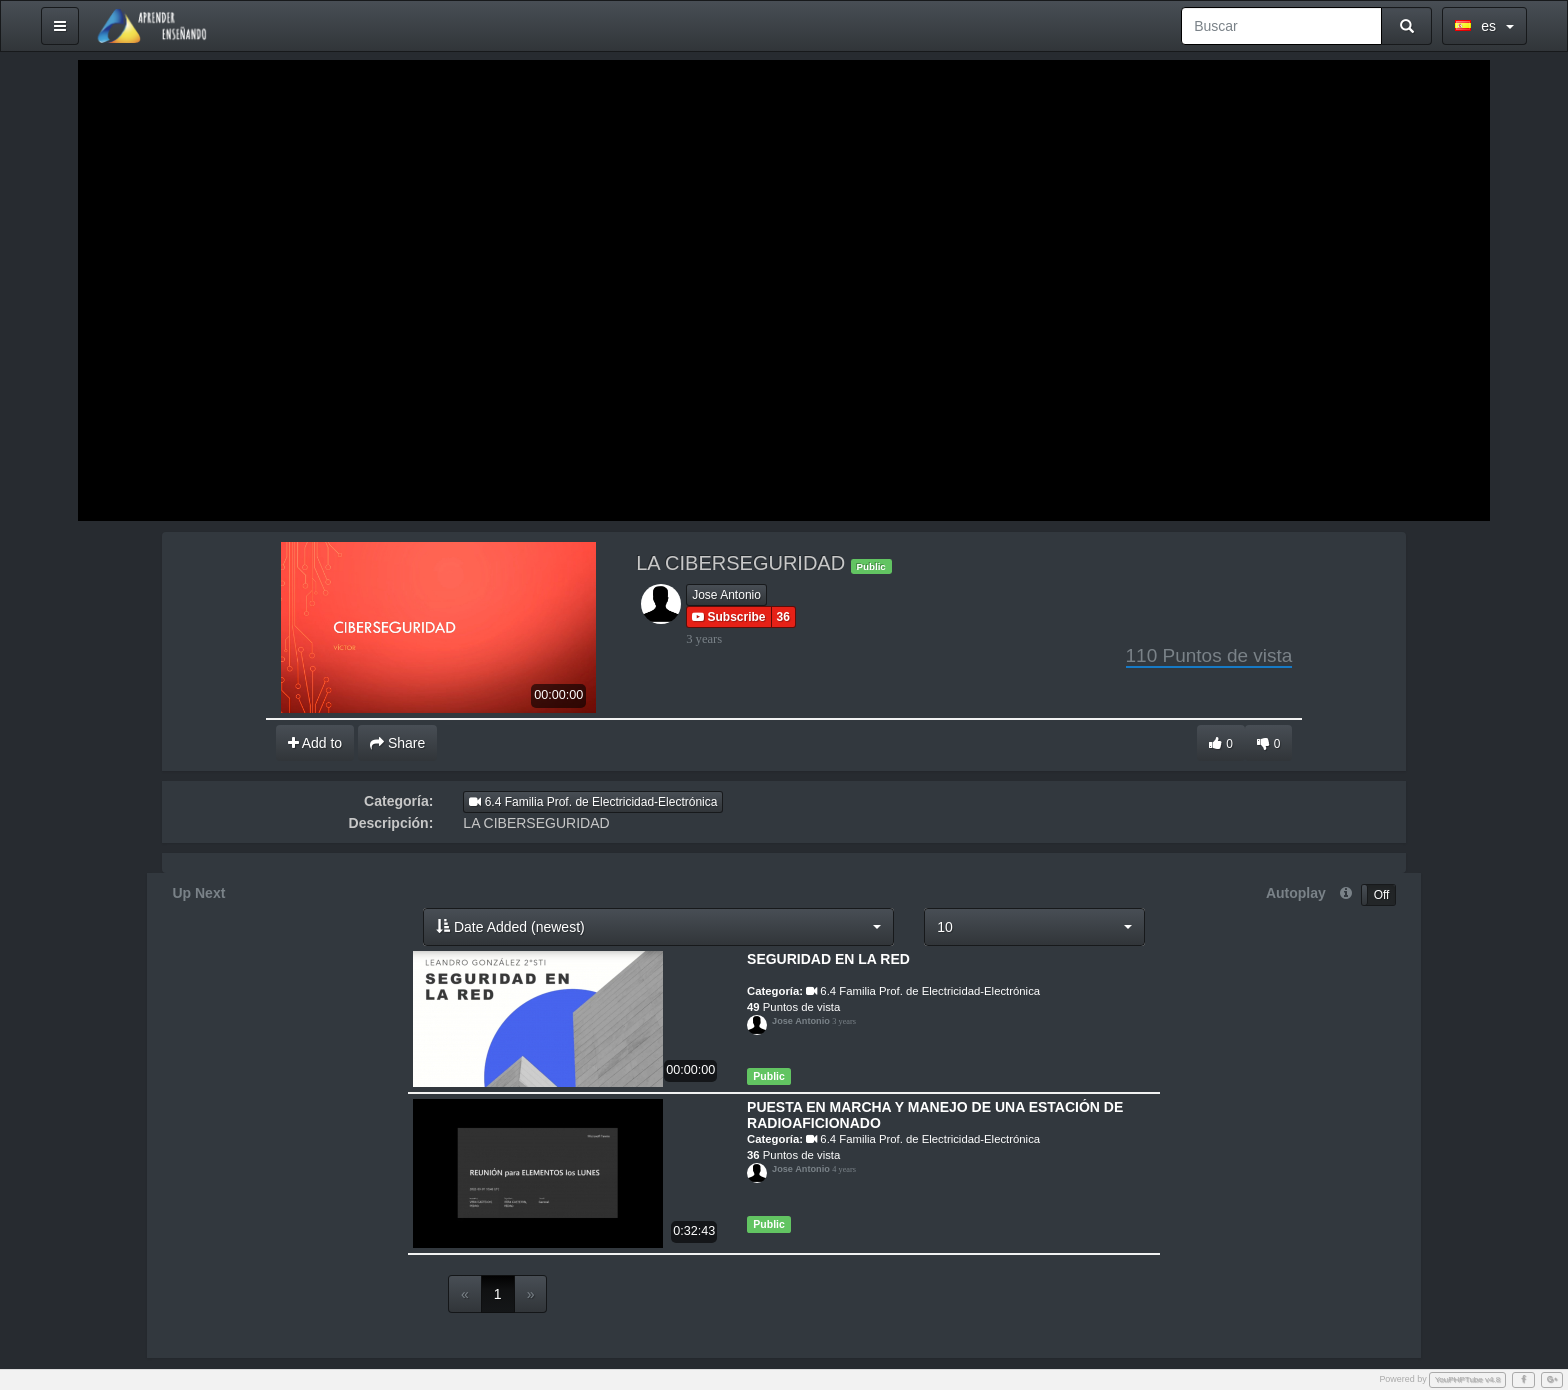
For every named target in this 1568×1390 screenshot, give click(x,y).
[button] (658, 927)
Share (397, 743)
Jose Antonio (726, 595)
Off (1382, 895)
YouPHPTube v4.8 (1468, 1379)
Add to (315, 743)
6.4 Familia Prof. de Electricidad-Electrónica (593, 802)
